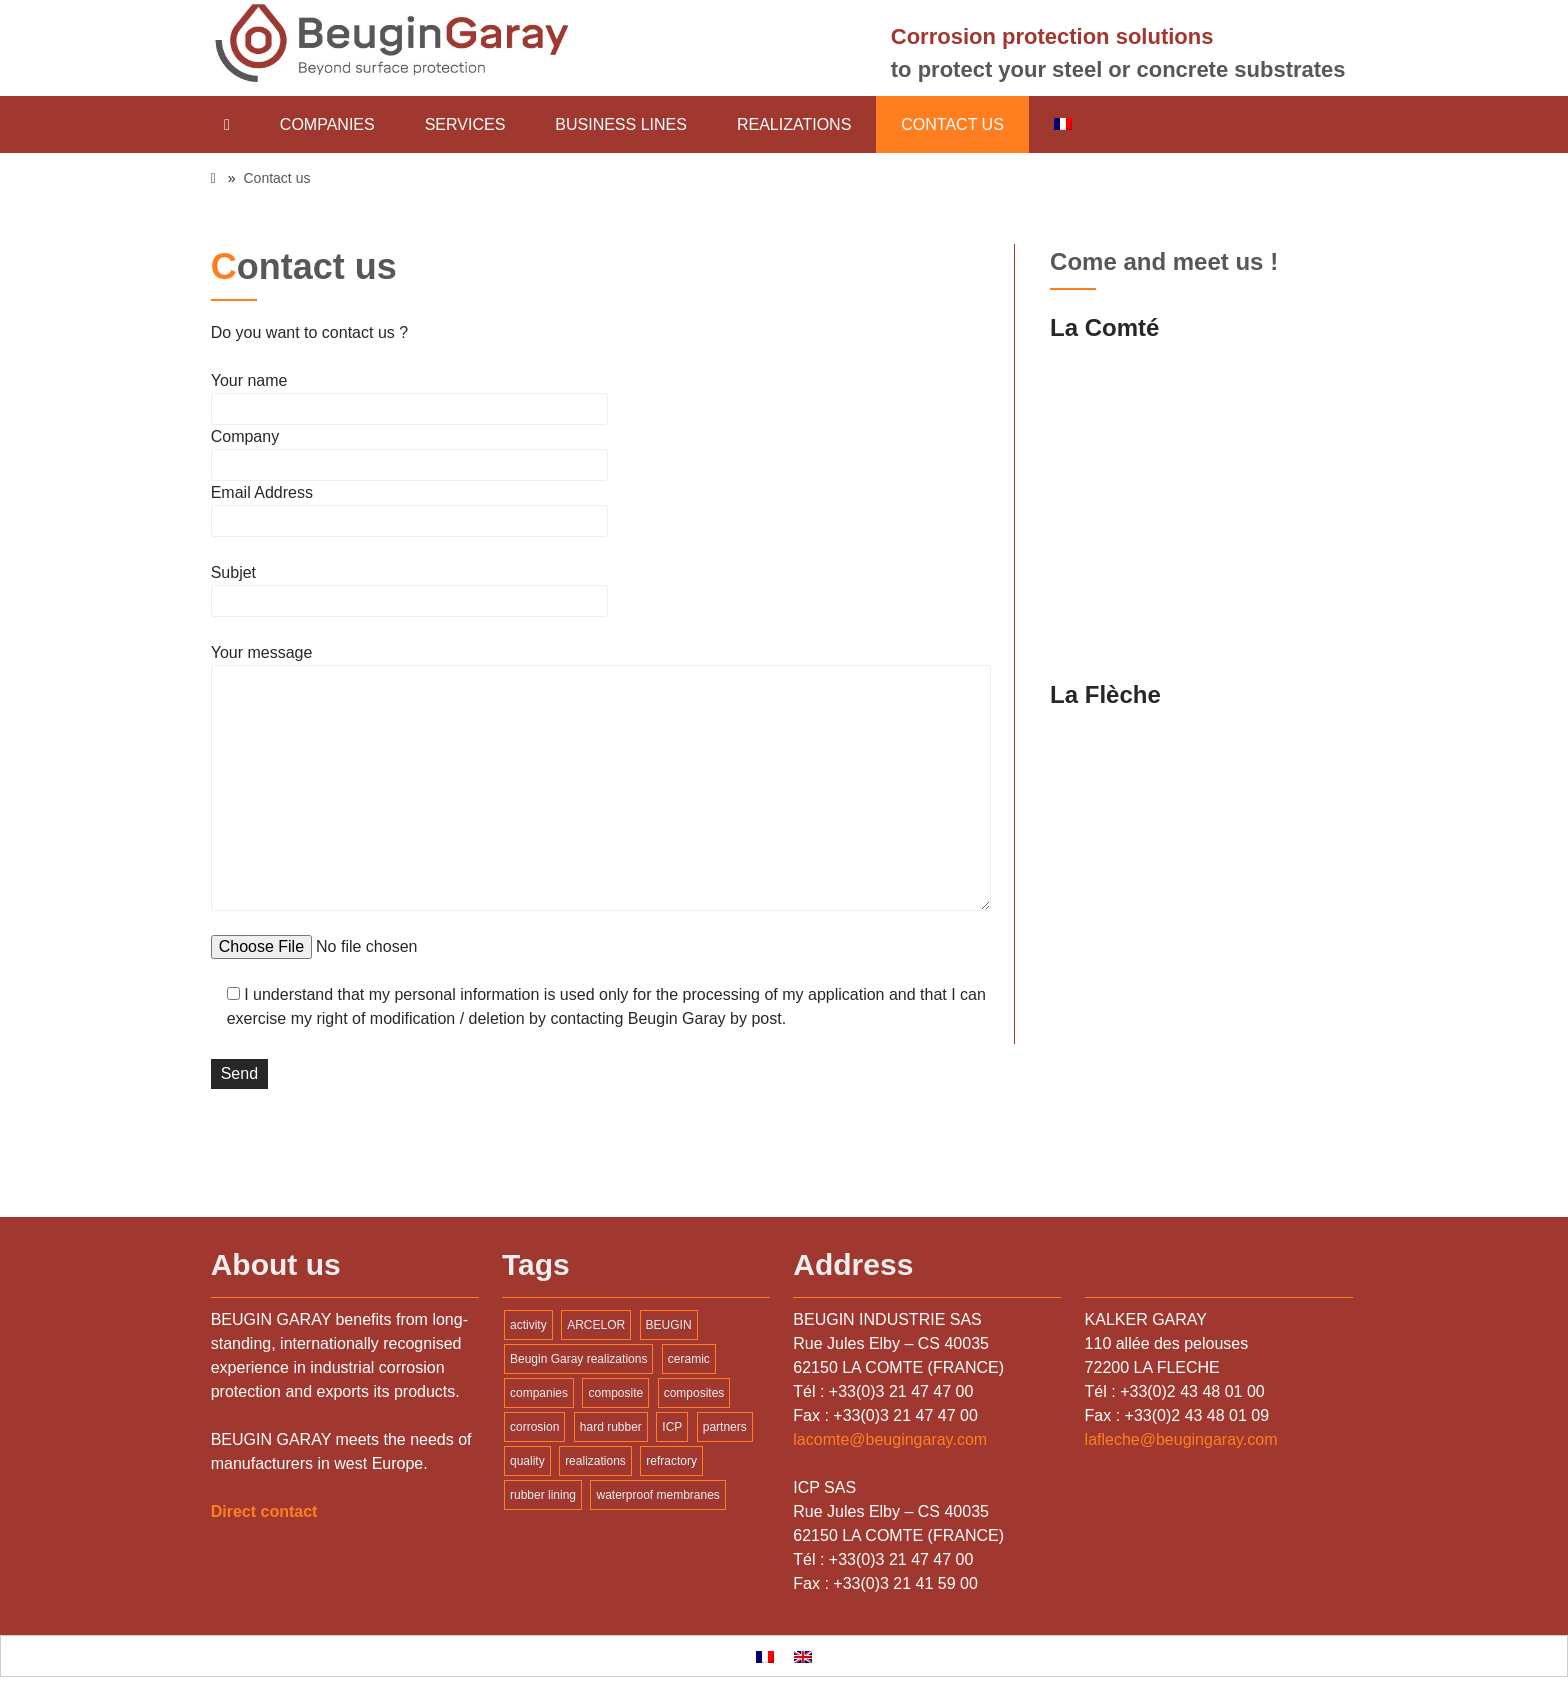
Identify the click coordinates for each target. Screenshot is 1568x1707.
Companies (327, 124)
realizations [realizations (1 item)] (595, 1461)
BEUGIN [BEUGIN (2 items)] (669, 1325)
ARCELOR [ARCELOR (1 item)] (596, 1325)
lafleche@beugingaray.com (1181, 1439)
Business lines (621, 124)
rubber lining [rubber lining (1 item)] (543, 1495)
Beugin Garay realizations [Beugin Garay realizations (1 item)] (578, 1359)
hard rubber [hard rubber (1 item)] (611, 1427)
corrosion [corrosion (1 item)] (534, 1427)
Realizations (794, 124)
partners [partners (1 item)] (725, 1427)
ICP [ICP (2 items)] (672, 1427)
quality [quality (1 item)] (527, 1461)
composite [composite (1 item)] (615, 1393)
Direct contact (264, 1511)
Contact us (952, 124)
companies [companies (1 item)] (539, 1393)
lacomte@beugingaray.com (890, 1439)
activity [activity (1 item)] (528, 1325)
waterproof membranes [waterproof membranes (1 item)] (657, 1495)
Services (465, 124)
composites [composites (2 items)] (694, 1393)
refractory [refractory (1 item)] (671, 1461)
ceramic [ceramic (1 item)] (689, 1359)
